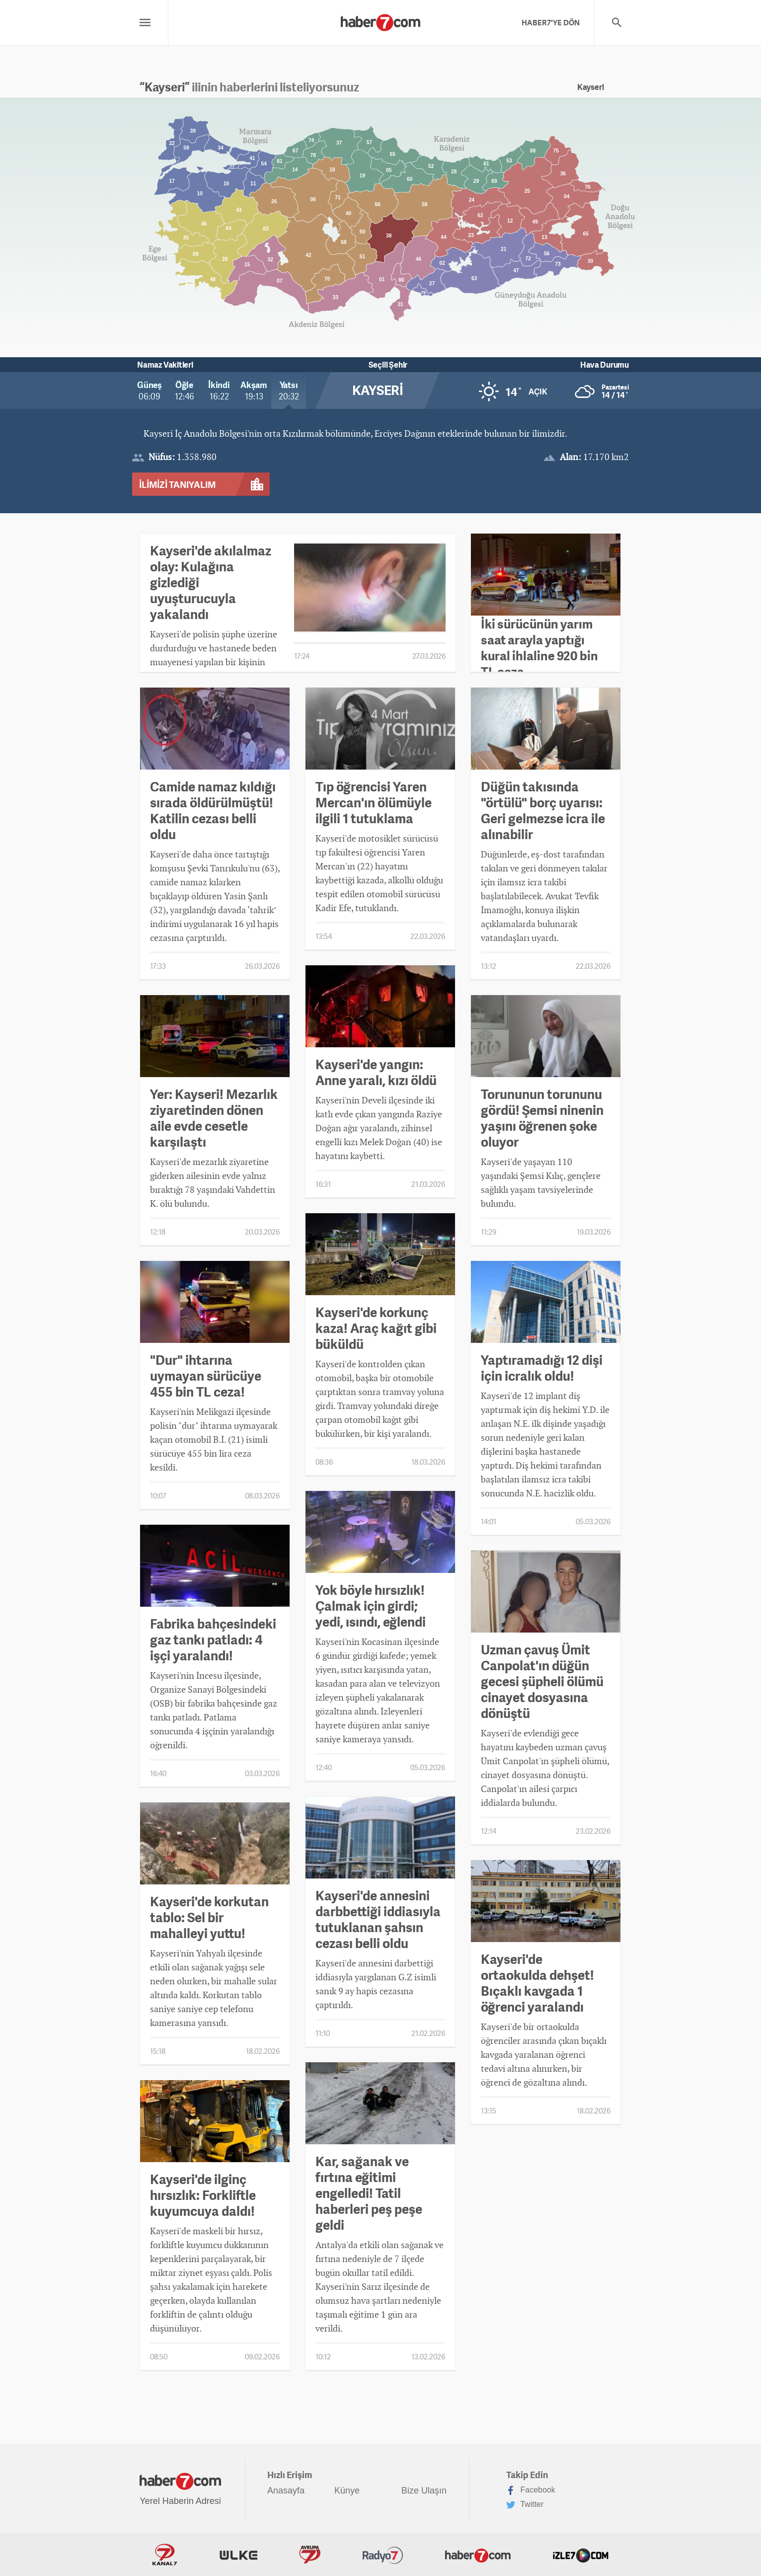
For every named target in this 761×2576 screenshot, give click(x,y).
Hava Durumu (604, 364)
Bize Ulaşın (424, 2491)
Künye (347, 2491)
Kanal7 (164, 2555)
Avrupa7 (309, 2555)
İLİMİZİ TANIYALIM (177, 484)
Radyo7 (383, 2555)
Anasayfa (285, 2491)
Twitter (524, 2504)
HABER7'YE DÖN (551, 22)
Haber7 (478, 2555)
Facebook (530, 2490)
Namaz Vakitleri (165, 364)
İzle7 (581, 2555)
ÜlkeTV (238, 2555)
